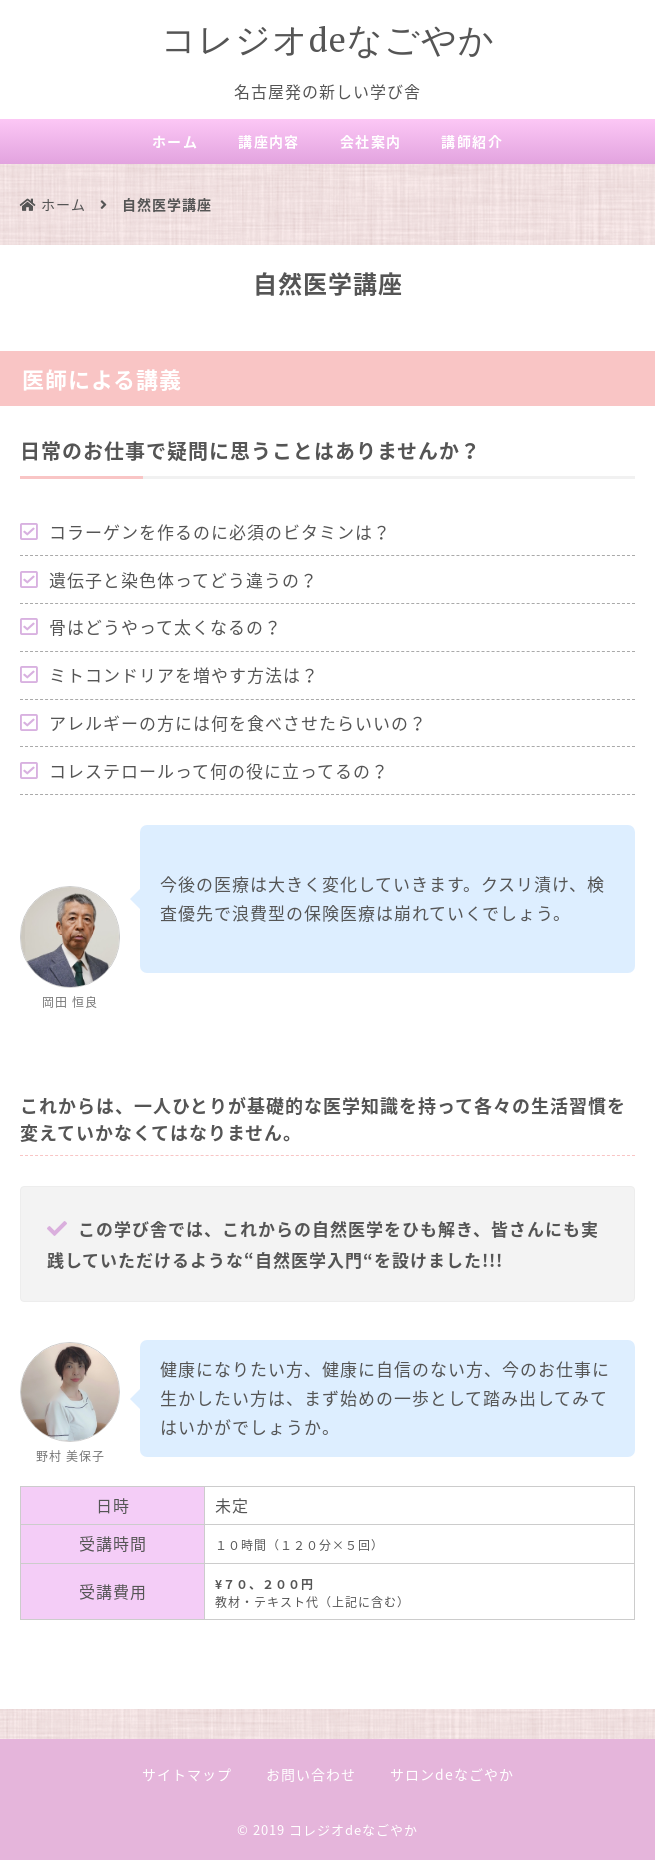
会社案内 (371, 141)
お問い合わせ (311, 1774)
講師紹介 (472, 141)
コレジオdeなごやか (328, 39)
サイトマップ (187, 1774)
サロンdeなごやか (452, 1774)
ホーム (175, 141)
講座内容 (269, 141)
